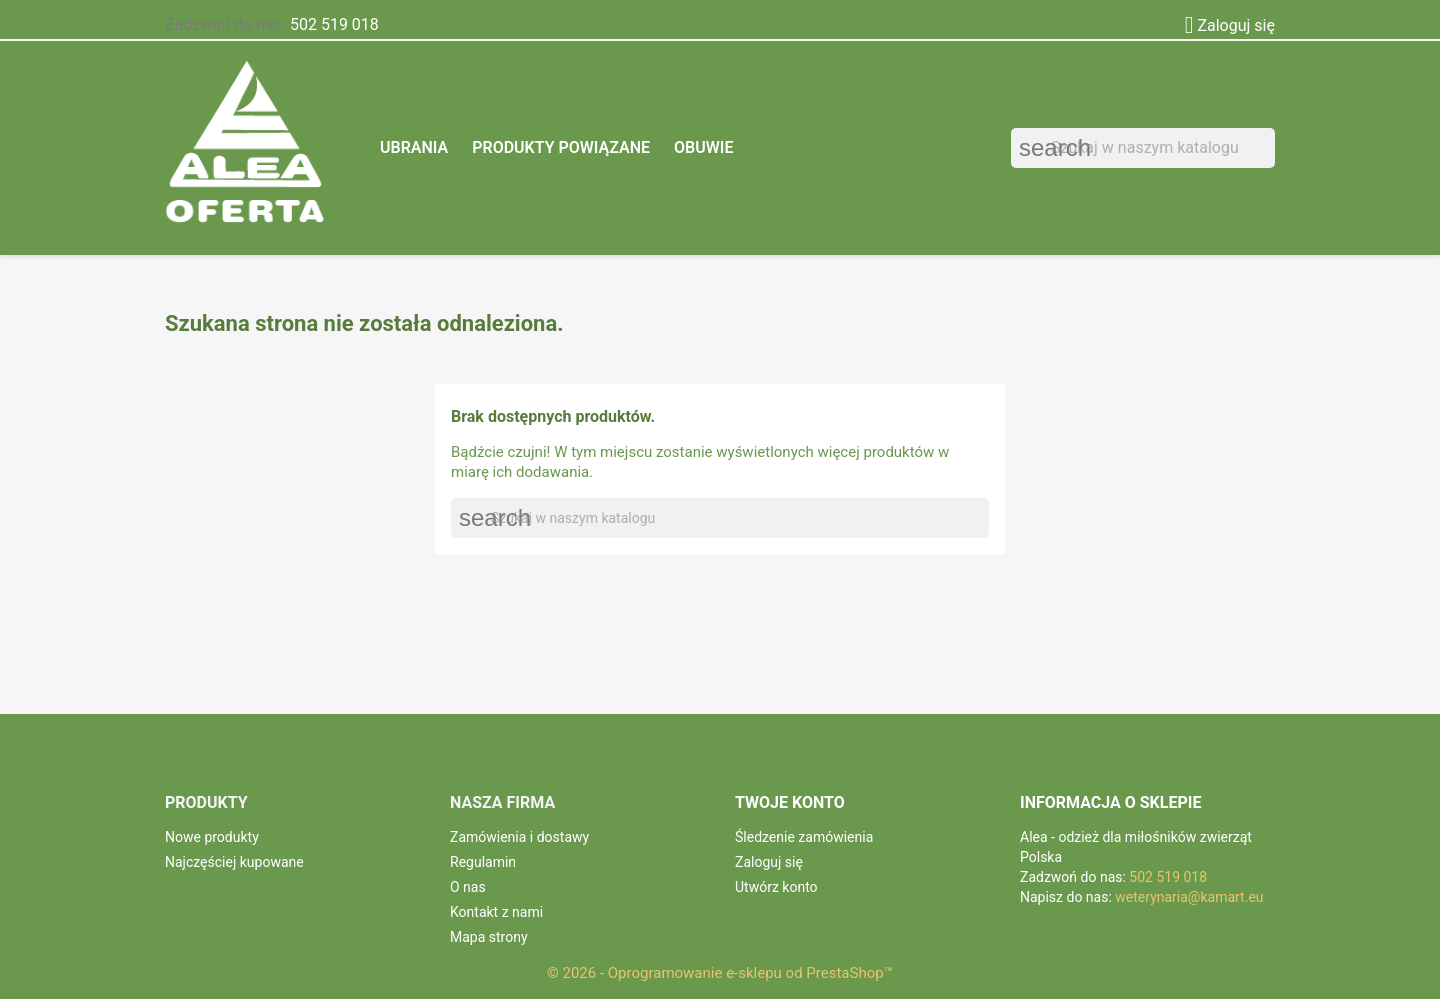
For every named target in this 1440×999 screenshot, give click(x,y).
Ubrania (414, 147)
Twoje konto (790, 802)
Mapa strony (489, 937)
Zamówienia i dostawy (519, 837)
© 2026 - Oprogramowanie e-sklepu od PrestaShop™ (720, 973)
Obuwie (703, 147)
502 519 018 (334, 24)
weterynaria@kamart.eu (1189, 897)
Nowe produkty (212, 837)
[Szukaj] (1143, 148)
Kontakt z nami (496, 912)
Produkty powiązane (561, 147)
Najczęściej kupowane (234, 862)
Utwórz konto (776, 887)
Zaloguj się (769, 862)
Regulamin (483, 862)
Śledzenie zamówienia (804, 837)
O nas (468, 887)
